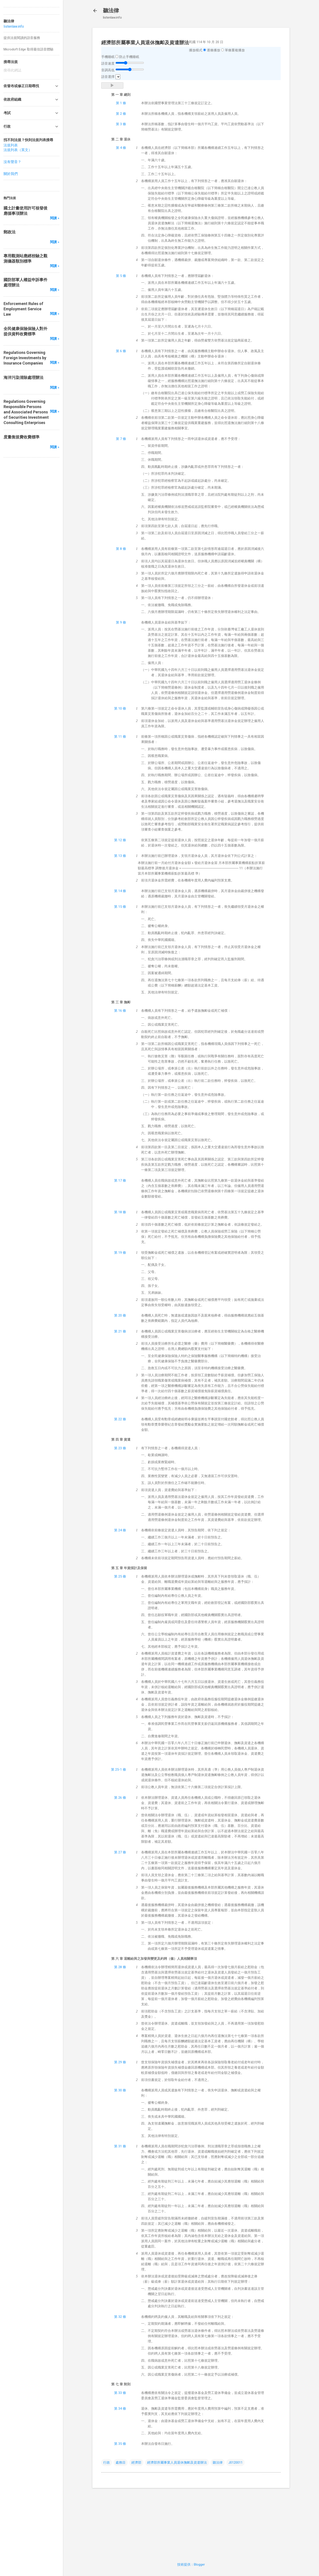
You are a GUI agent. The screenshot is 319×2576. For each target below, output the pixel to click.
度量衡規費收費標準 (21, 437)
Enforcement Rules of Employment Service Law (23, 309)
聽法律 (111, 11)
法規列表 (11, 145)
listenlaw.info (14, 26)
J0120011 (235, 2463)
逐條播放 (213, 50)
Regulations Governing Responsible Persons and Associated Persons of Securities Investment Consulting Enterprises (26, 412)
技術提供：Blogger (191, 2564)
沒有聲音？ (12, 162)
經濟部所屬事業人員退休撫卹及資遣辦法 (177, 2463)
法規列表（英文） (18, 150)
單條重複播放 (235, 50)
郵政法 (10, 232)
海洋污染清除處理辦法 (23, 377)
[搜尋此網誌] (31, 70)
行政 (106, 2463)
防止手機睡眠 (129, 57)
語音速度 (108, 63)
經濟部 (136, 2463)
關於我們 (11, 174)
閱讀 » (54, 218)
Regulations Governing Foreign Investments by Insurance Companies (25, 357)
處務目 (121, 2463)
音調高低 (108, 70)
